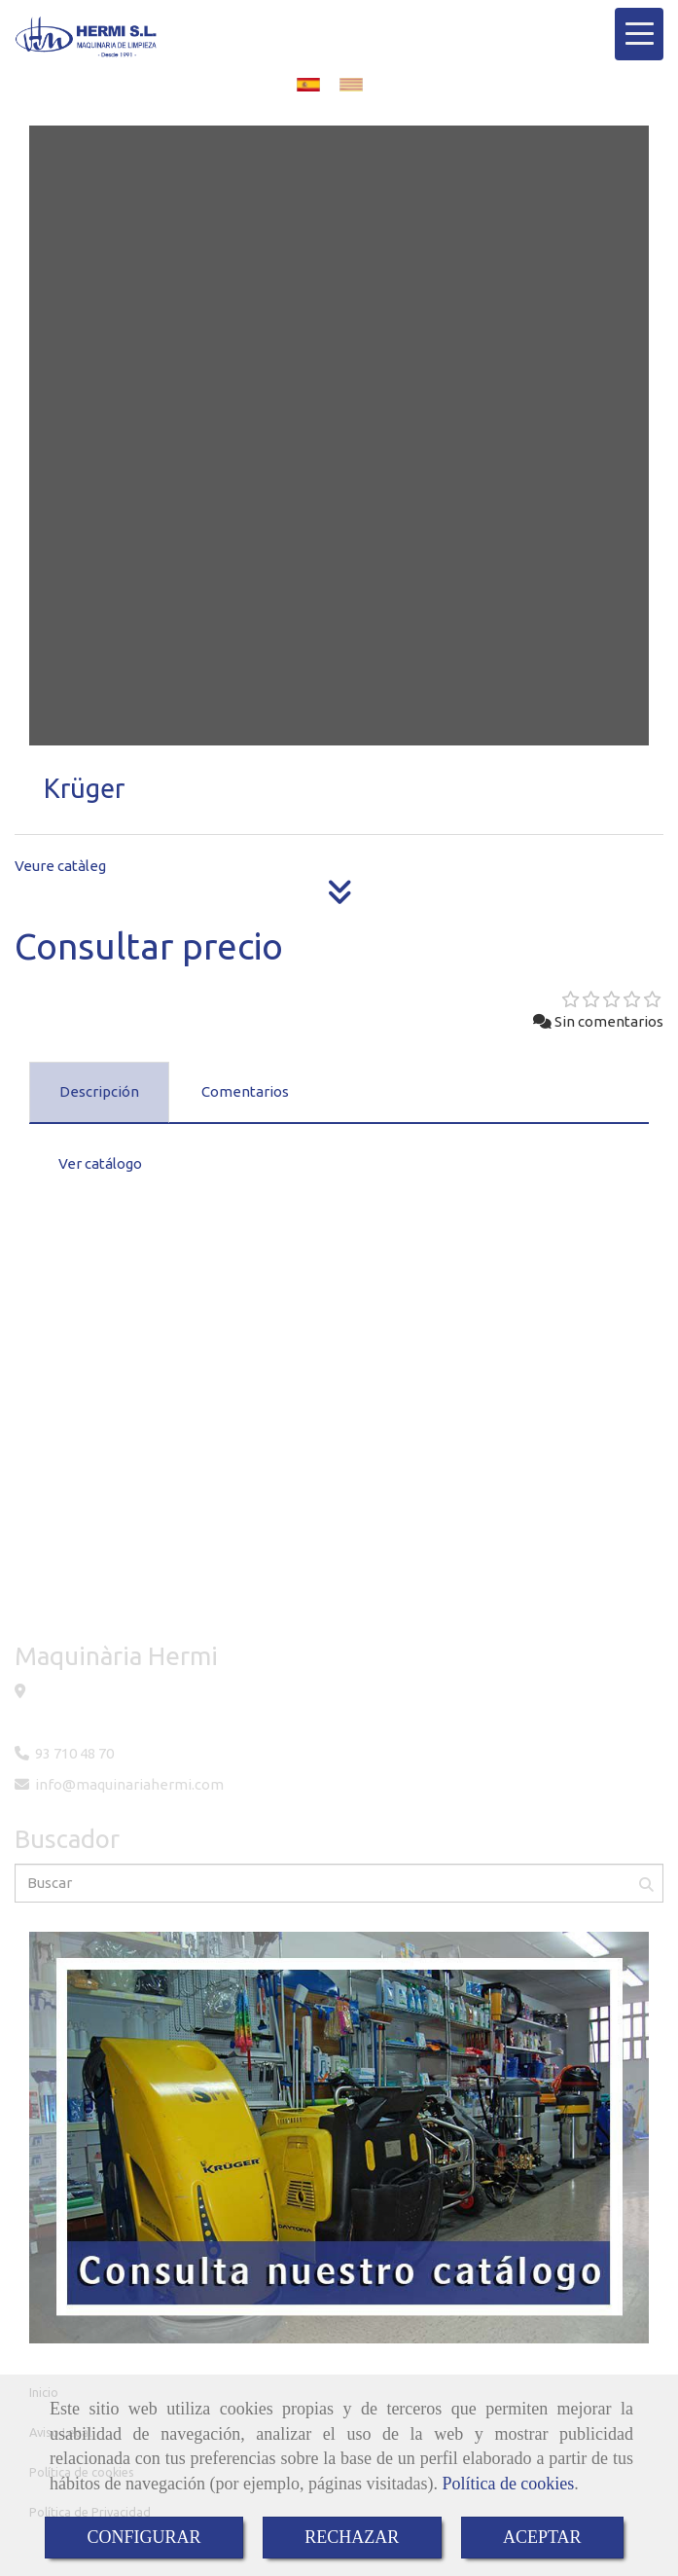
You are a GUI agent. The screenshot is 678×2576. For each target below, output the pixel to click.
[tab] (99, 1093)
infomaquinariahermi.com (129, 1784)
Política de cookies (508, 2483)
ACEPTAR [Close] (542, 2537)
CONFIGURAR (143, 2537)
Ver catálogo (100, 1163)
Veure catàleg (60, 865)
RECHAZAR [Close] (351, 2537)
